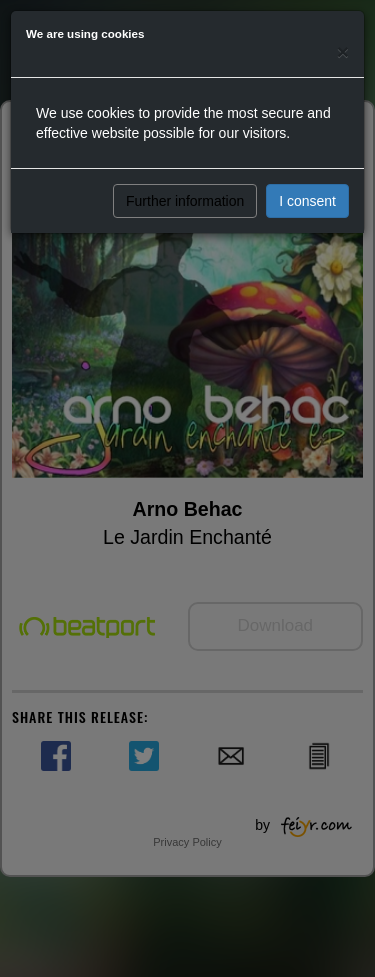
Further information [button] (185, 201)
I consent (307, 201)
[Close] (343, 51)
